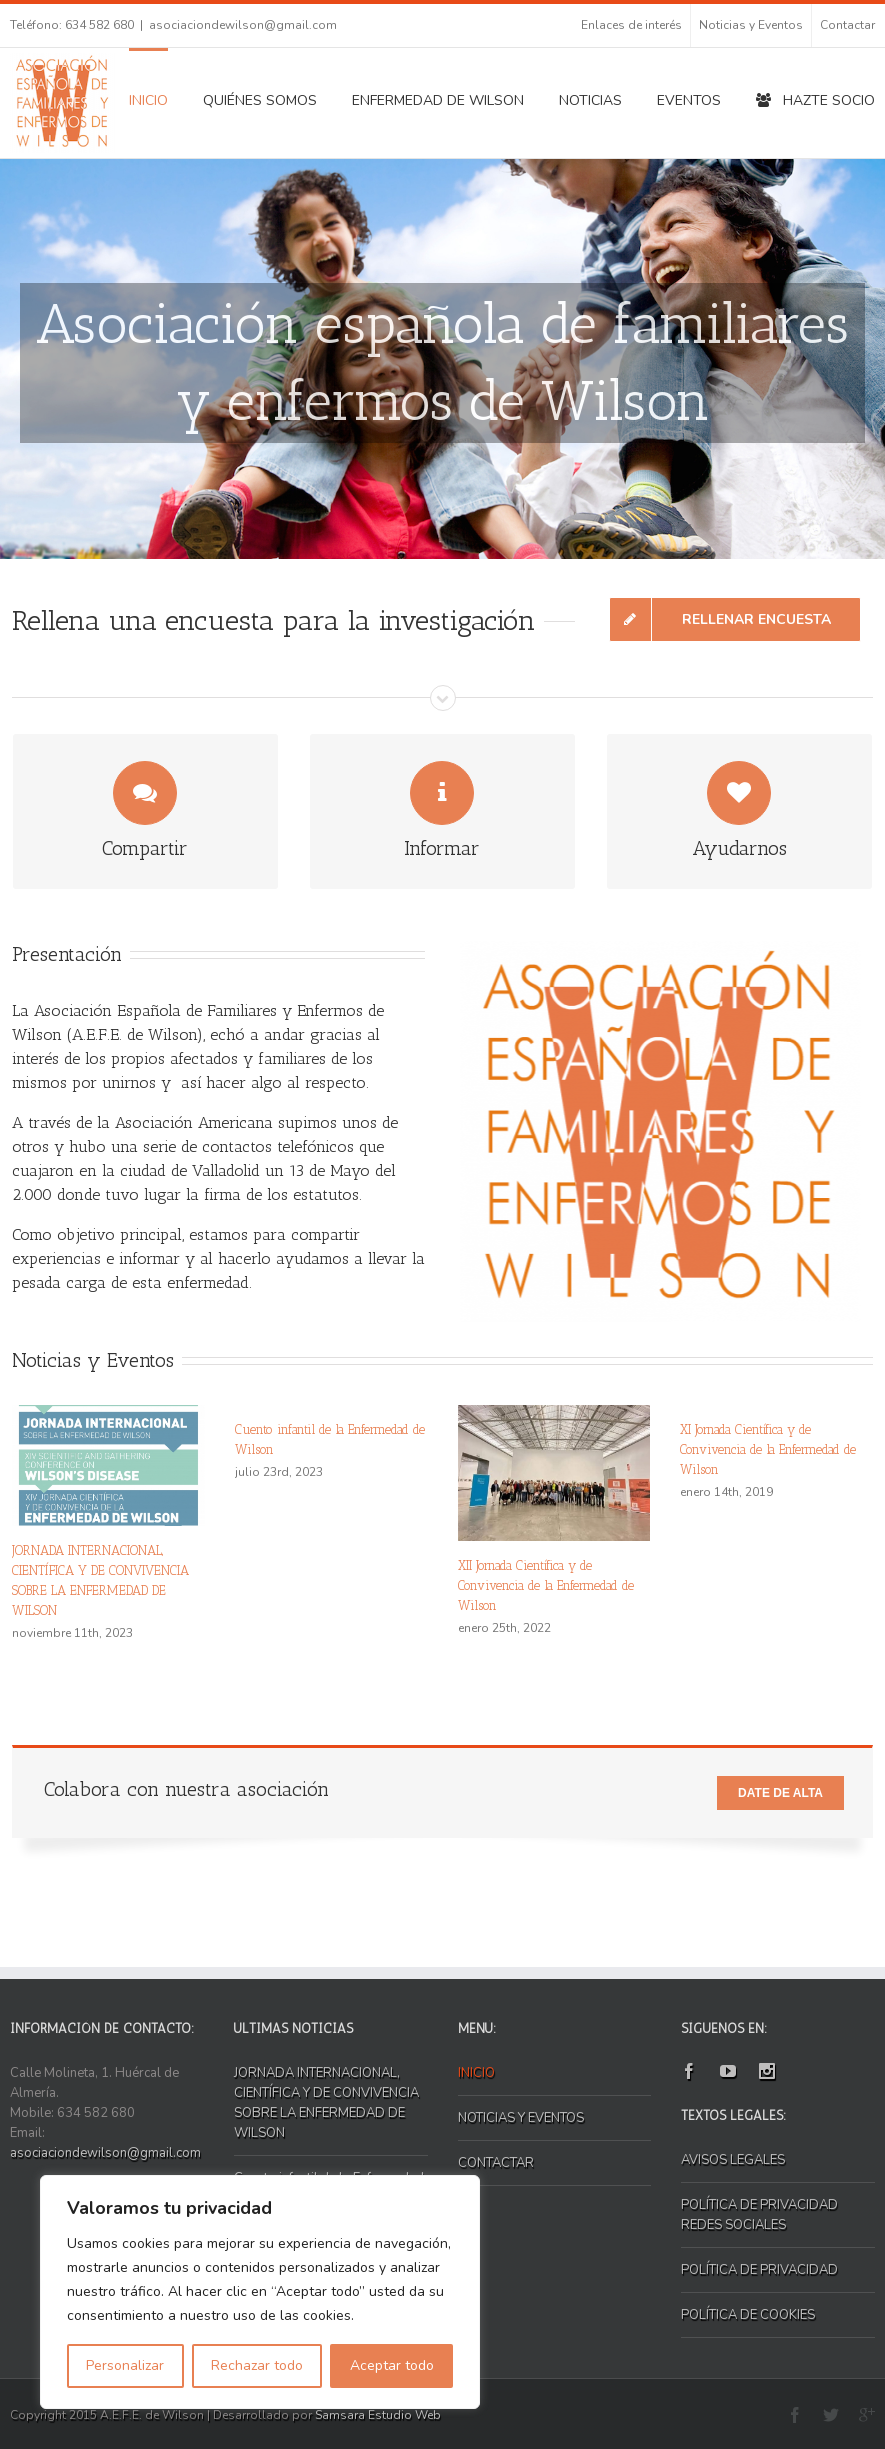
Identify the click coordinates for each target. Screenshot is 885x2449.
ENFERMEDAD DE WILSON (438, 100)
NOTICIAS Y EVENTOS (521, 2118)
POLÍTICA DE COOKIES (748, 2315)
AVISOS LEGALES (733, 2160)
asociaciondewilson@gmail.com (243, 25)
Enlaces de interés (631, 25)
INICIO (148, 100)
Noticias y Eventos (751, 25)
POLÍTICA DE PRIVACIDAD (759, 2270)
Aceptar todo (392, 2365)
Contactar (847, 25)
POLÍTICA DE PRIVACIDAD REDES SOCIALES (759, 2215)
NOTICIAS (590, 100)
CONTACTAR (496, 2163)
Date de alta (780, 1793)
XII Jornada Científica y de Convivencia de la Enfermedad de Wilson (546, 1585)
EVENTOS (689, 100)
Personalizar (125, 2365)
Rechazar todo (257, 2365)
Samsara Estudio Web (378, 2415)
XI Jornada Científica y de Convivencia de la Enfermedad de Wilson (768, 1449)
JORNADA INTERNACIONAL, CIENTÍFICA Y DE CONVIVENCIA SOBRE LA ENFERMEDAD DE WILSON (326, 2103)
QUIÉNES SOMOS (260, 100)
